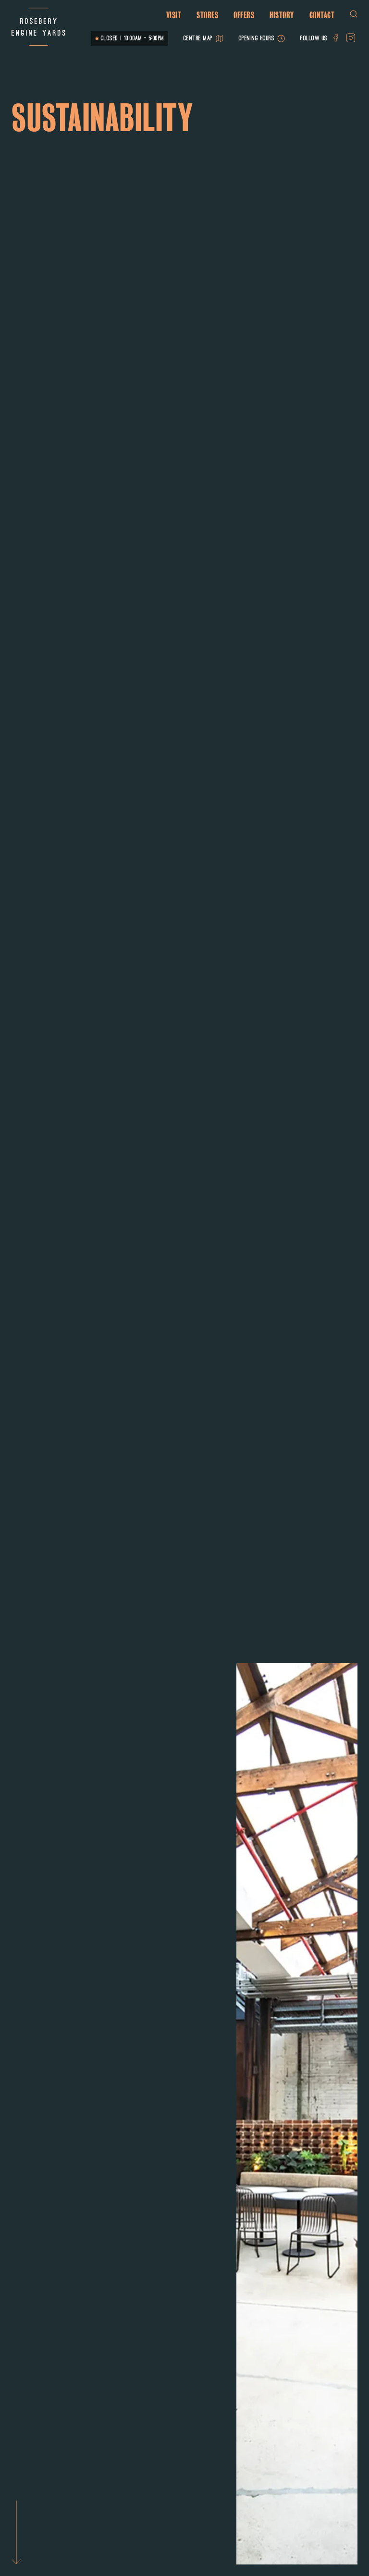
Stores (207, 15)
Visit (174, 15)
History (282, 15)
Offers (244, 15)
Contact (322, 15)
